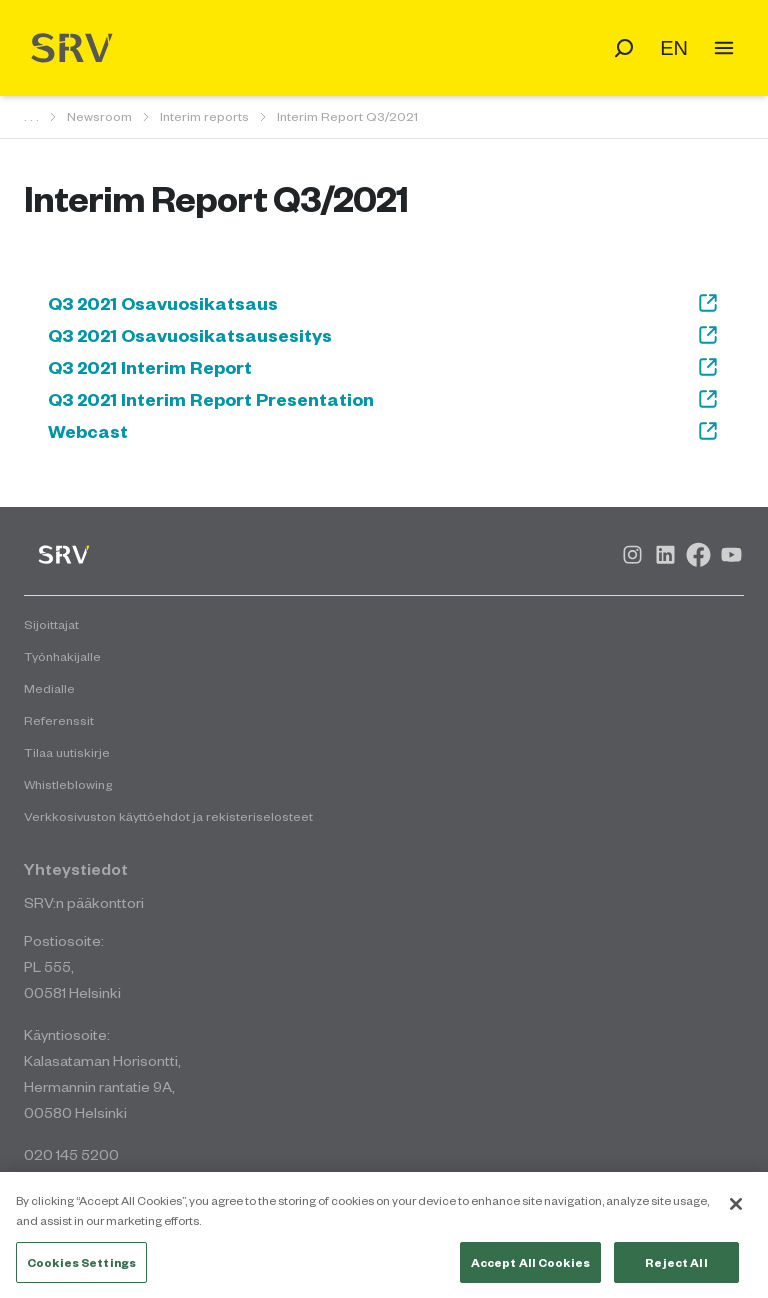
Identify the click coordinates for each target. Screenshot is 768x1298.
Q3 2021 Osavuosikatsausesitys (384, 335)
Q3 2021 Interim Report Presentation (384, 399)
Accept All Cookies (530, 1268)
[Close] (736, 1211)
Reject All (676, 1268)
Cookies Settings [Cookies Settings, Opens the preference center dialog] (81, 1268)
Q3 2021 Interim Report (384, 367)
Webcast (384, 431)
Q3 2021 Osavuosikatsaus (384, 303)
